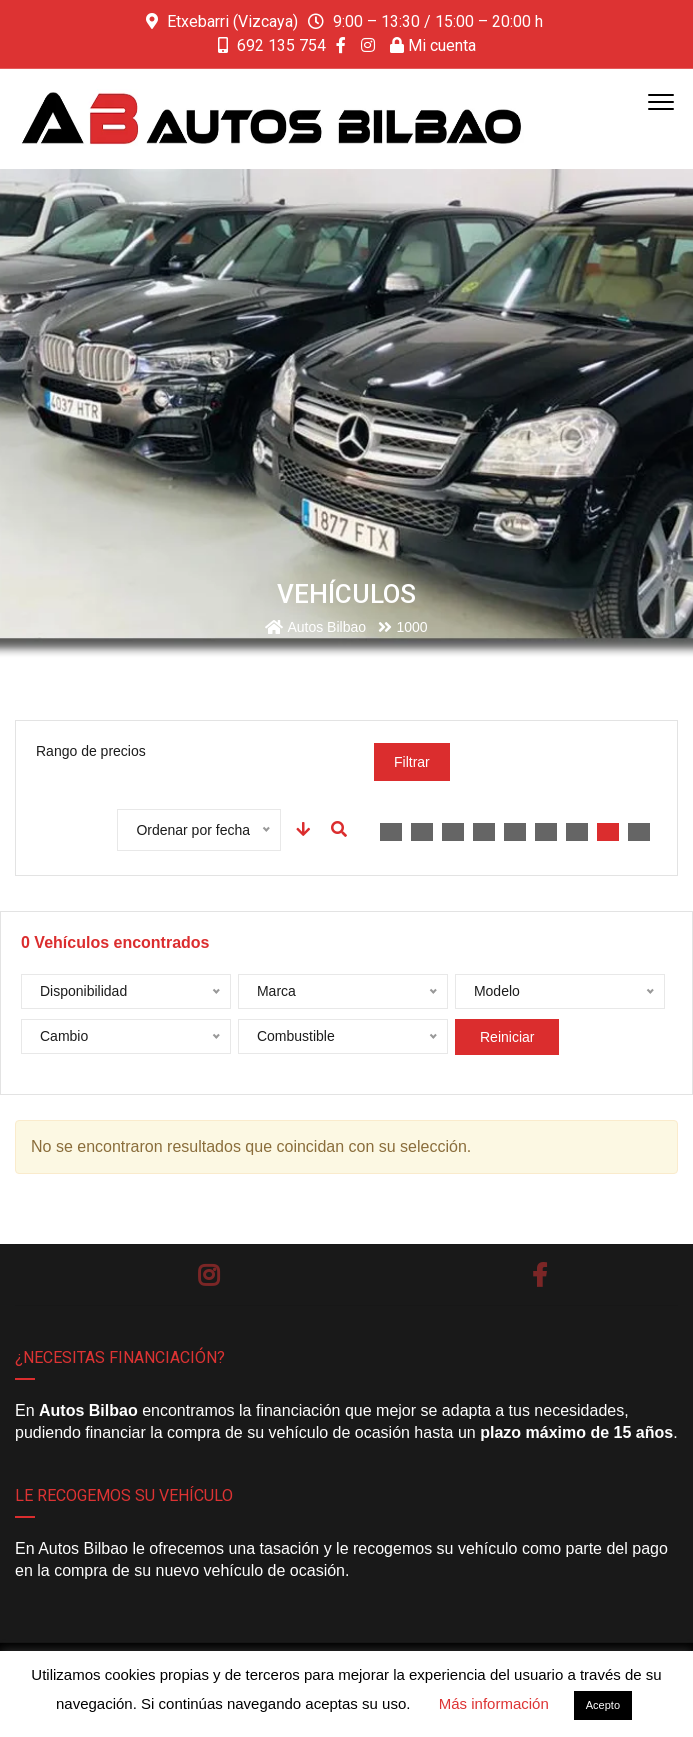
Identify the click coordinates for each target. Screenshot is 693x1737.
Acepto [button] (603, 1705)
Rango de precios (91, 751)
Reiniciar (507, 1037)
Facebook (539, 1275)
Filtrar (412, 762)
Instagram (208, 1275)
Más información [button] (494, 1703)
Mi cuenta (433, 45)
